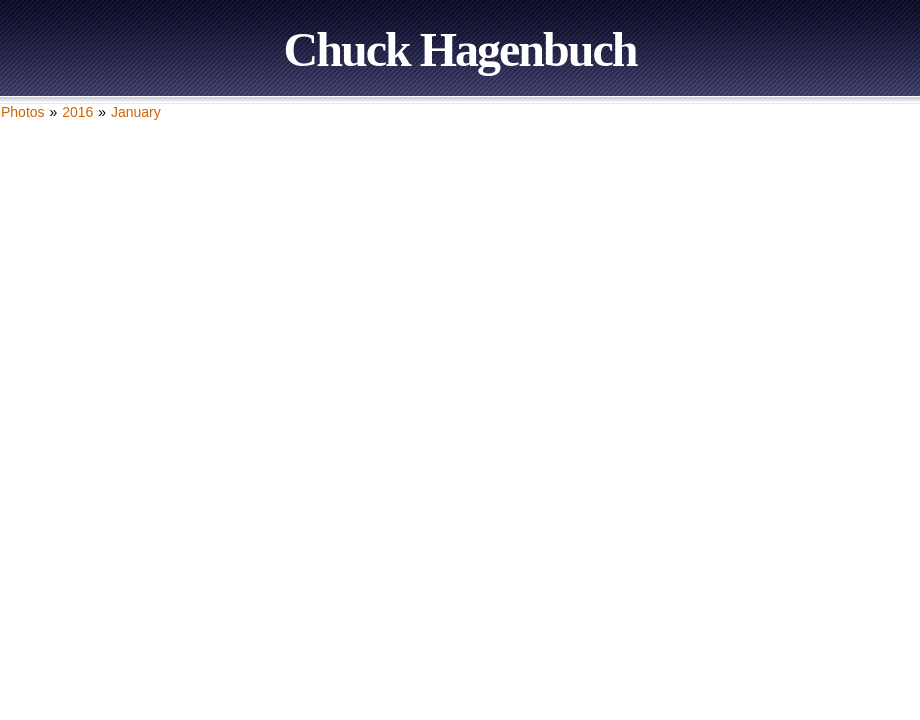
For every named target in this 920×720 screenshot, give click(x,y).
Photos (23, 112)
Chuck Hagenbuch (460, 49)
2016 (77, 112)
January (136, 112)
